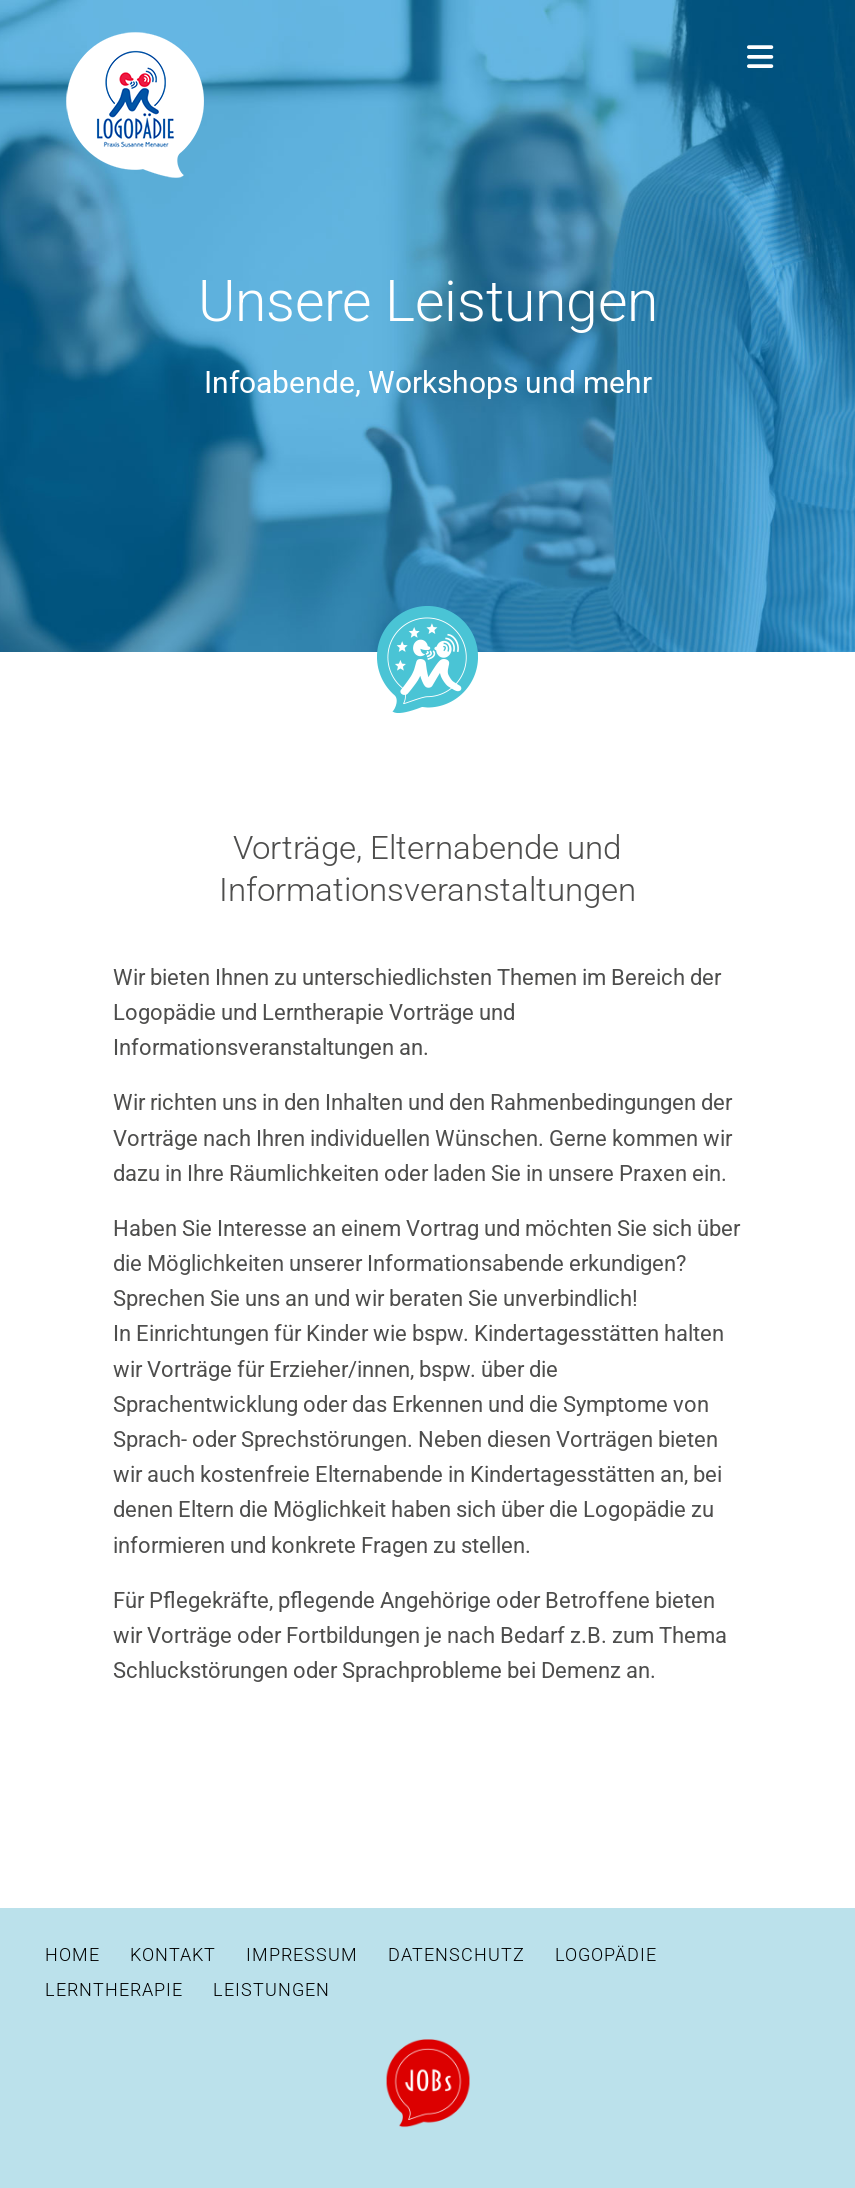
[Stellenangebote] (428, 2047)
